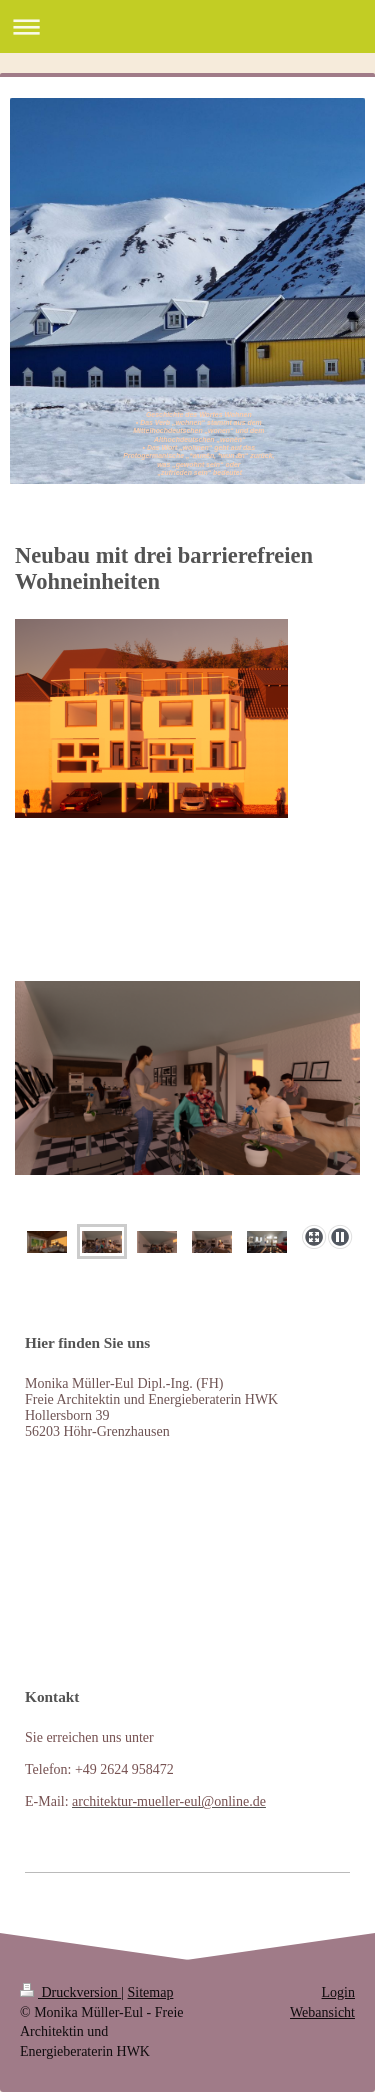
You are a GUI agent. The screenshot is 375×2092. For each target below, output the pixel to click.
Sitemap (151, 1992)
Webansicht (322, 2012)
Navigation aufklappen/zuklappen (187, 26)
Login (338, 1992)
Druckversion (70, 1992)
